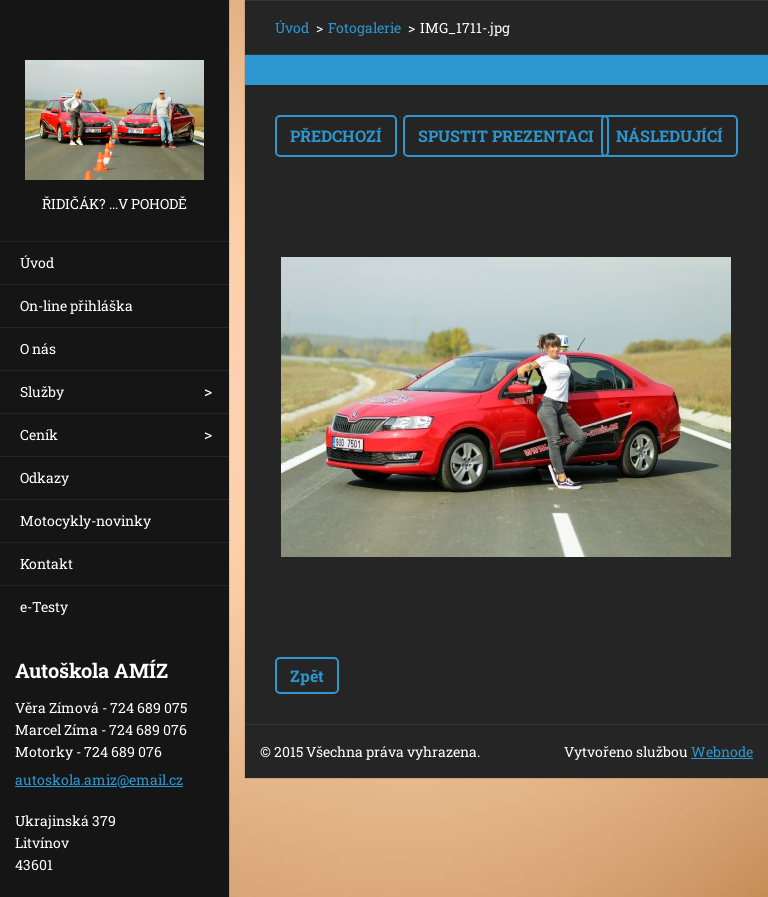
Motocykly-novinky (85, 520)
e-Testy (44, 606)
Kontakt (46, 563)
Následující (669, 135)
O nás (38, 348)
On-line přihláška (76, 305)
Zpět (307, 675)
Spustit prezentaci (506, 135)
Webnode (722, 751)
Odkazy (44, 477)
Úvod (37, 262)
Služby (42, 391)
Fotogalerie (364, 27)
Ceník (39, 434)
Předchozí (336, 135)
